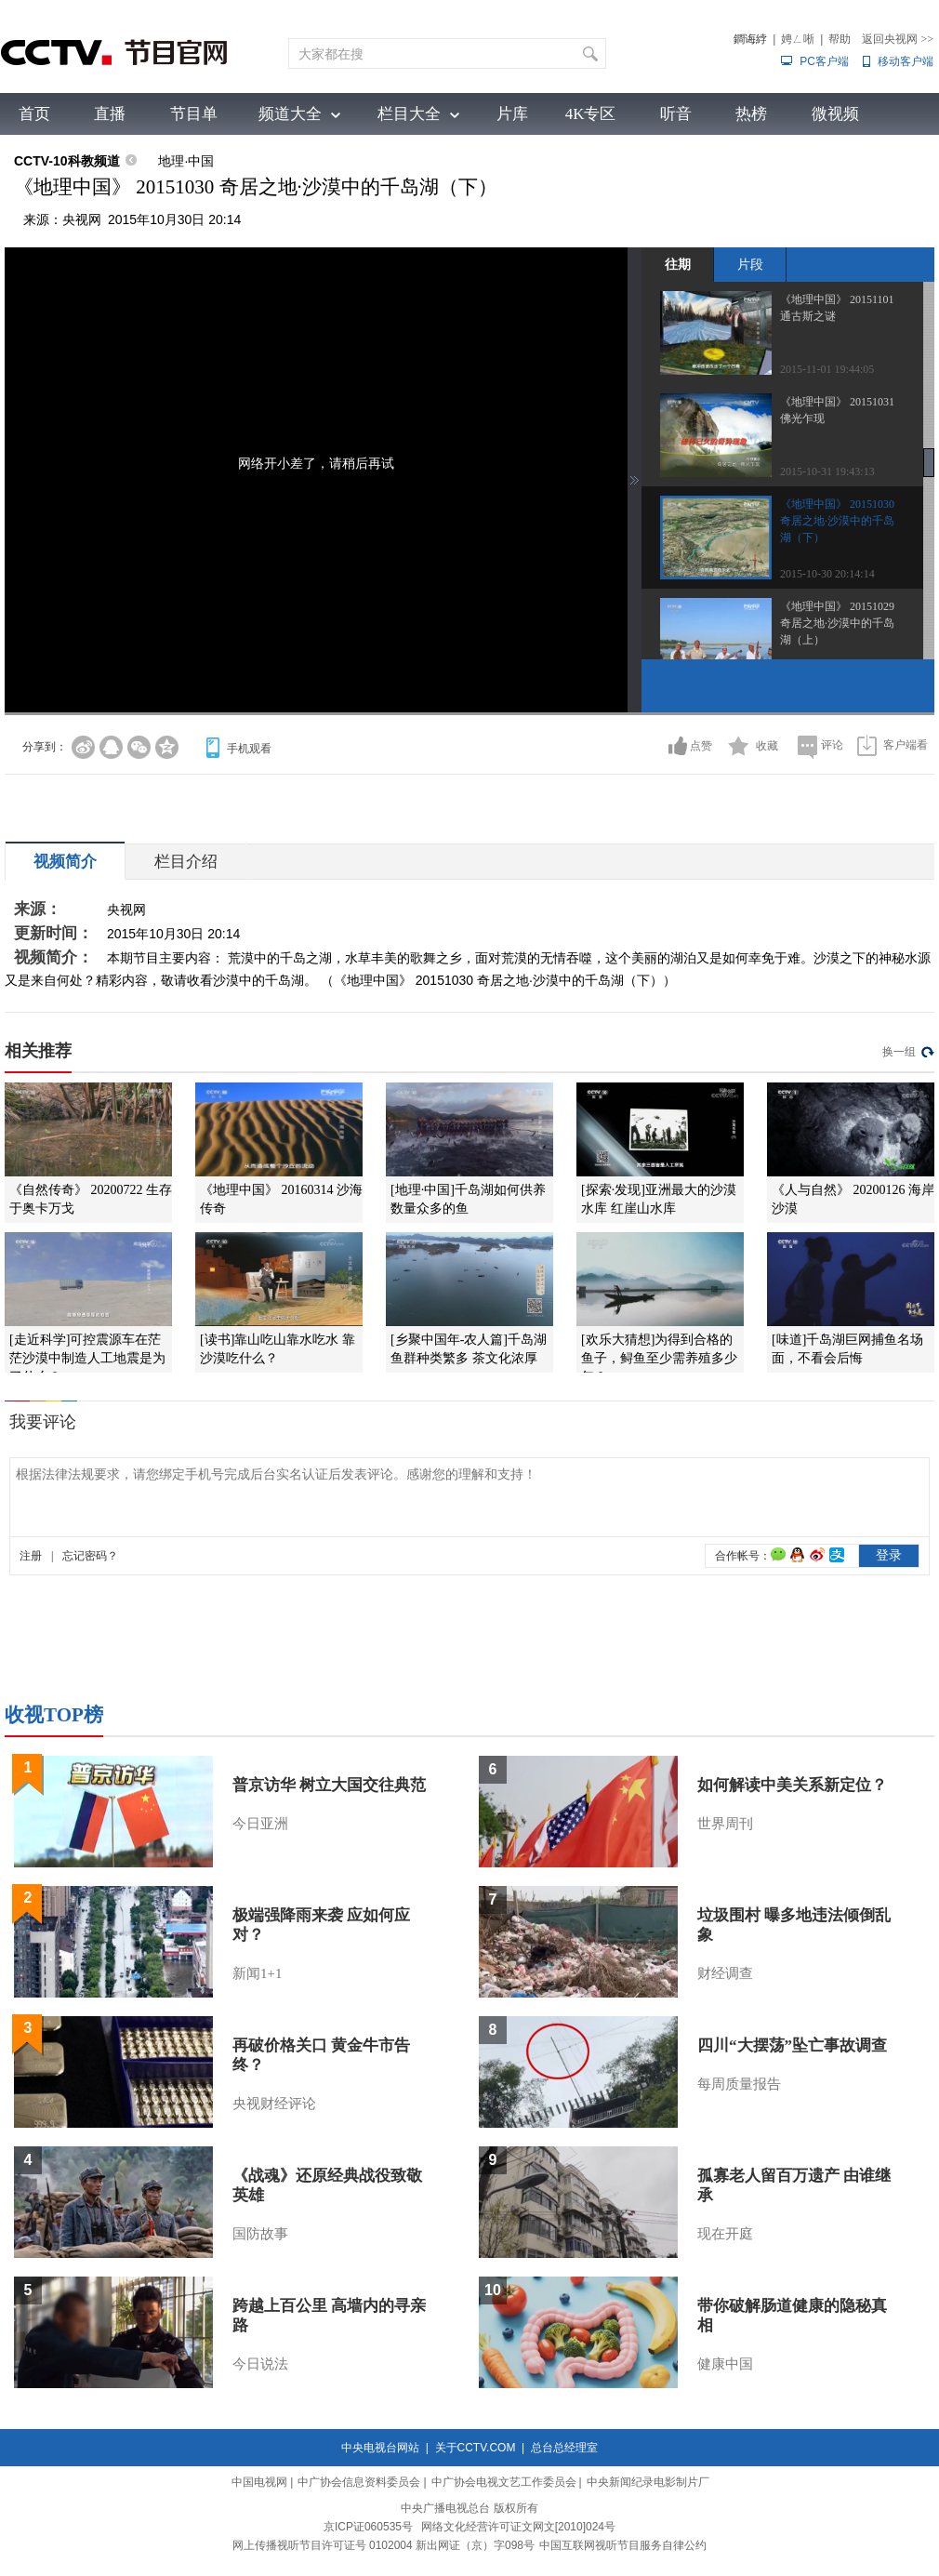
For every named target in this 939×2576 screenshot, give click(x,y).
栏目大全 (409, 114)
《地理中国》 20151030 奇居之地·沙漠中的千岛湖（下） (837, 521)
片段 (750, 264)
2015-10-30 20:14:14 (827, 573)
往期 (678, 264)
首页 (34, 114)
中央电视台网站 (380, 2447)
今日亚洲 (260, 1823)
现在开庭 (725, 2233)
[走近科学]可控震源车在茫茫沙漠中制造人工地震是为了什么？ (87, 1358)
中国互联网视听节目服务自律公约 (623, 2545)
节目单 (194, 114)
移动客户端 (905, 61)
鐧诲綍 (750, 39)
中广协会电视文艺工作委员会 (503, 2482)
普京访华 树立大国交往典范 (329, 1785)
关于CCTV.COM (475, 2447)
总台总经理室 (564, 2447)
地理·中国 (186, 160)
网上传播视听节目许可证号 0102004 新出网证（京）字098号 (383, 2545)
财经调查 (725, 1973)
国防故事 (260, 2233)
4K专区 (590, 114)
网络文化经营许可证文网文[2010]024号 (518, 2526)
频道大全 (290, 114)
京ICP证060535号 (368, 2526)
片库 (512, 114)
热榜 (751, 114)
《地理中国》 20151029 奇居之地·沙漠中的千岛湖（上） (837, 623)
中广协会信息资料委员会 (359, 2482)
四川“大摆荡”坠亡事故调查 (792, 2045)
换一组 (899, 1051)
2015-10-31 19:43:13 (827, 471)
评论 (832, 744)
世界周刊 (725, 1823)
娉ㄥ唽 (797, 39)
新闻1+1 (257, 1973)
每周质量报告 (739, 2084)
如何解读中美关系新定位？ (792, 1785)
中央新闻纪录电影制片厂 (648, 2482)
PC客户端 (824, 61)
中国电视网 (259, 2482)
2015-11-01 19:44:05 (827, 369)
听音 (676, 114)
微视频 (835, 114)
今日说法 (260, 2364)
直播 (110, 114)
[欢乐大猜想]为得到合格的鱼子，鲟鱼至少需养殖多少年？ (659, 1358)
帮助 (839, 39)
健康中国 (725, 2364)
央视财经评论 (274, 2103)
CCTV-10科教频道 (67, 160)
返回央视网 (897, 39)
